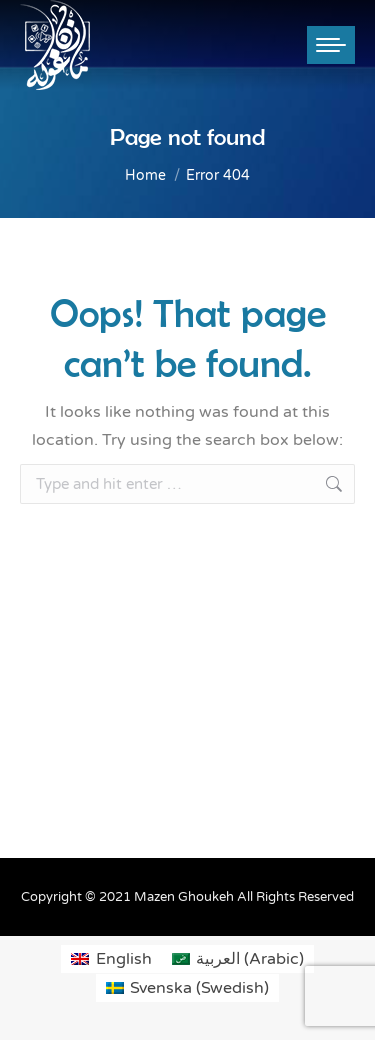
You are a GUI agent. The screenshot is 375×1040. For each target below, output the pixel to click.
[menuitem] (111, 959)
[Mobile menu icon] (331, 45)
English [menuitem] (124, 959)
